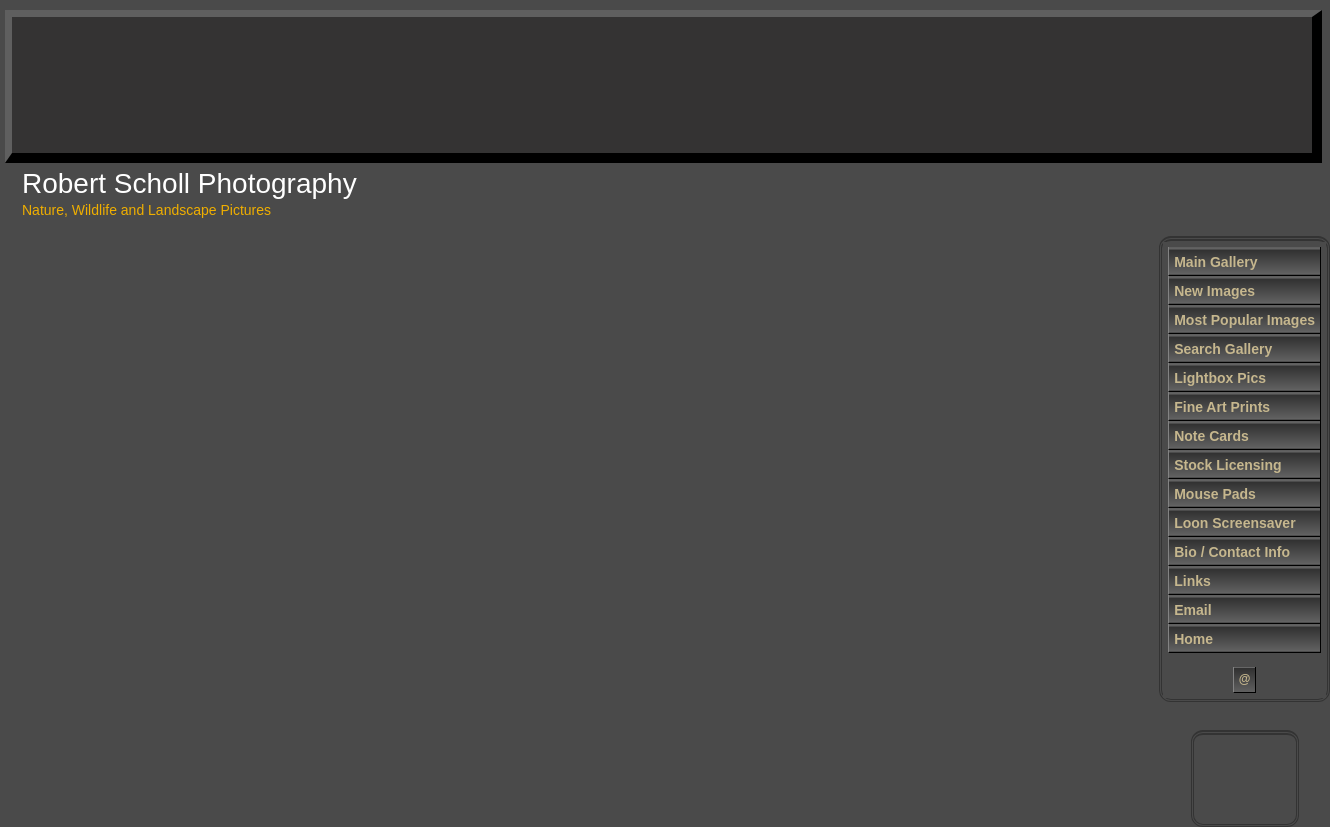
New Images (1214, 291)
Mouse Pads (1215, 494)
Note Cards (1211, 436)
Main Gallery (1215, 262)
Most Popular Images (1244, 320)
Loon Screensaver (1234, 523)
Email (1192, 610)
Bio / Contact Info (1232, 552)
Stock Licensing (1227, 465)
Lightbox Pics (1220, 378)
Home (1193, 639)
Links (1192, 581)
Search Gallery (1223, 349)
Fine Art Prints (1222, 407)
